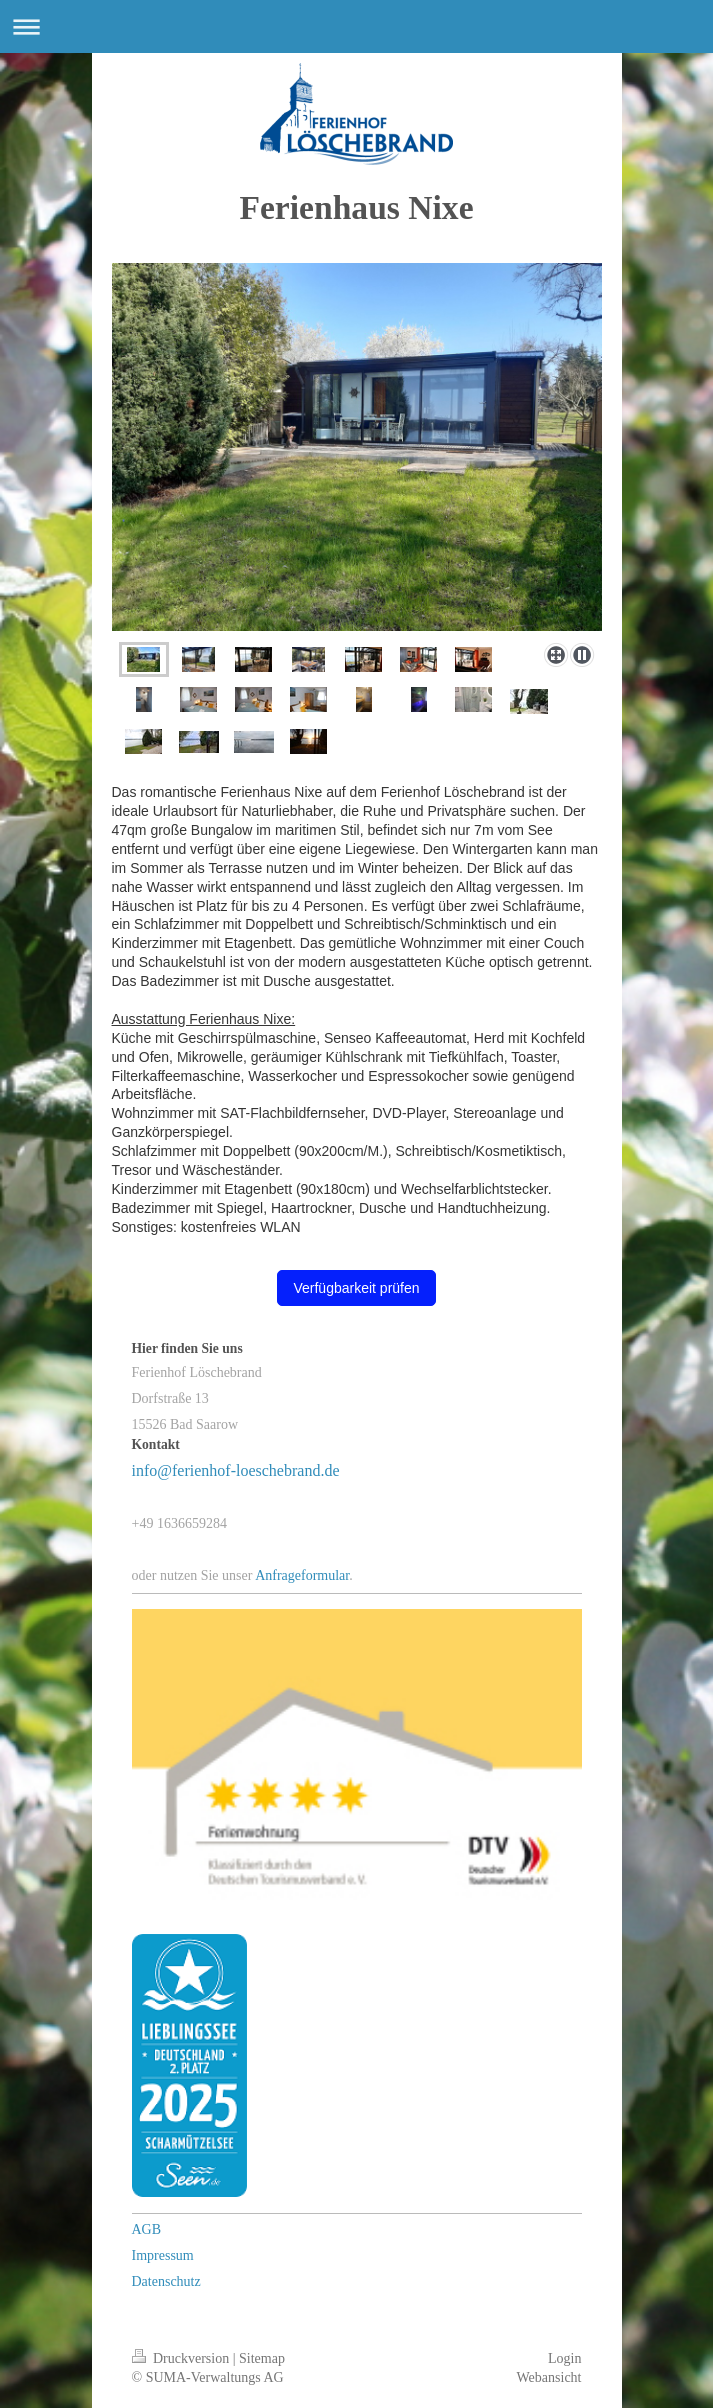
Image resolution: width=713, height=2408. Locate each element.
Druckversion (182, 2358)
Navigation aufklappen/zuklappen (356, 26)
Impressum (163, 2255)
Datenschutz (166, 2281)
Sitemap (262, 2358)
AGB (147, 2229)
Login (564, 2358)
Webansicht (549, 2377)
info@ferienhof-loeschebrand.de (236, 1470)
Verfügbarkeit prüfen (356, 1288)
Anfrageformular (302, 1575)
